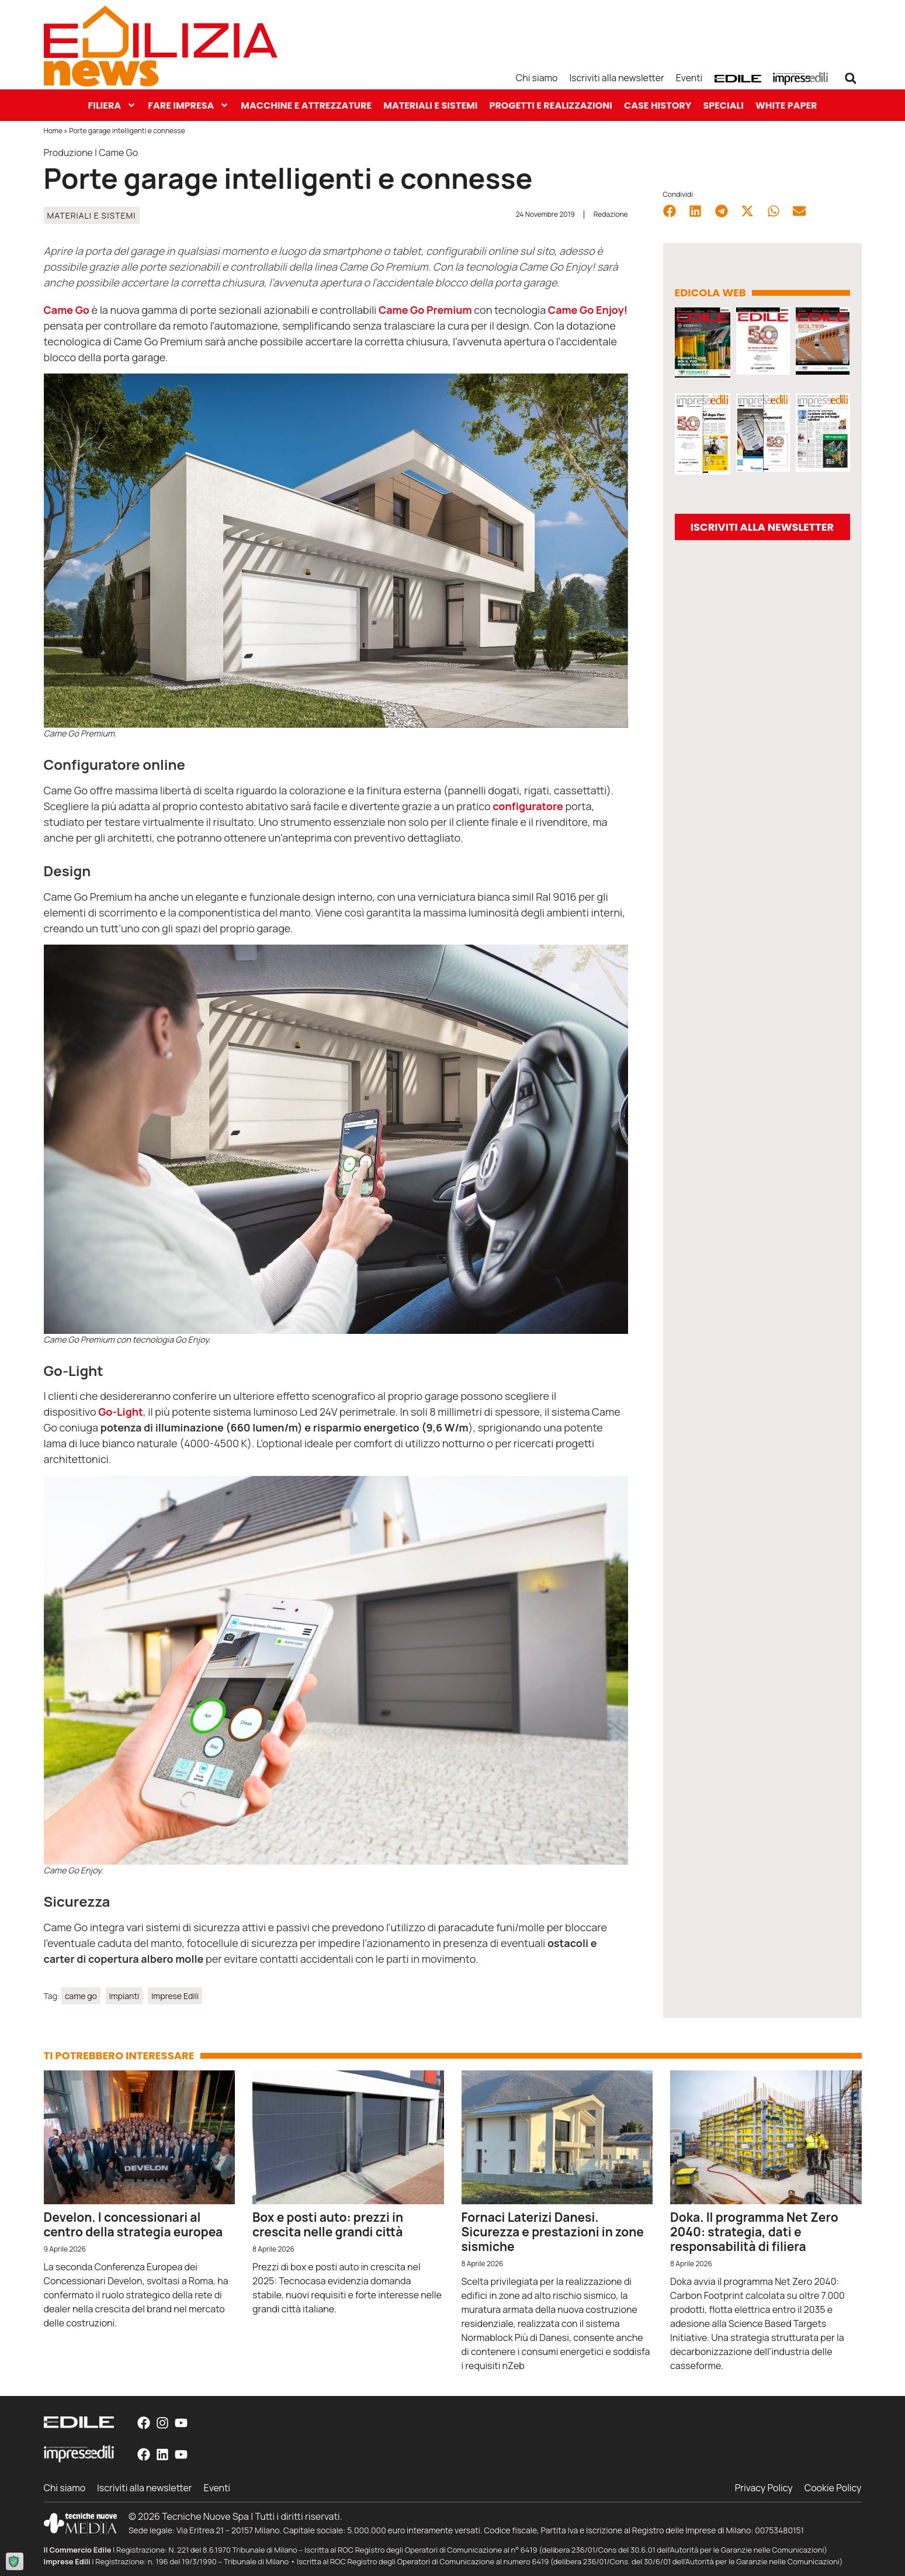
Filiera (112, 105)
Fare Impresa (188, 105)
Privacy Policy (763, 2488)
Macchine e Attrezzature (306, 105)
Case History (657, 105)
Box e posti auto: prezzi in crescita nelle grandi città (327, 2224)
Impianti (124, 1995)
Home (53, 131)
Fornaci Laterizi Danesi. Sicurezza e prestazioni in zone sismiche (553, 2232)
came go (81, 1995)
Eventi (689, 77)
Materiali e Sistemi (430, 105)
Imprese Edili (175, 1995)
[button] (851, 78)
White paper (786, 105)
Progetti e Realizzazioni (550, 105)
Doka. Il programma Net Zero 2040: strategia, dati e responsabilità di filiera (754, 2232)
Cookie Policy (832, 2488)
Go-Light (120, 1412)
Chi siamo (536, 77)
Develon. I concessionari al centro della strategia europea (133, 2224)
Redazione (611, 214)
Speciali (723, 105)
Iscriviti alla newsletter (616, 77)
